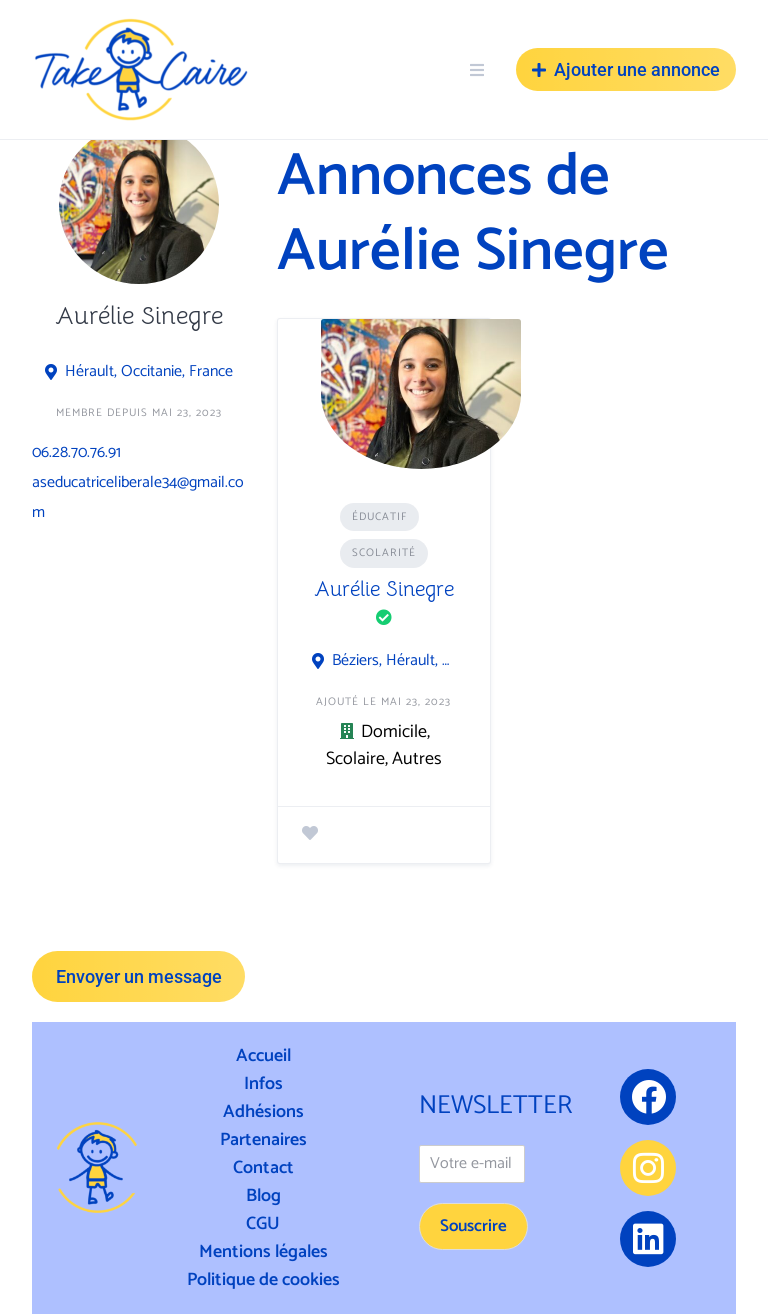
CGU (263, 1224)
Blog (263, 1196)
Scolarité (384, 553)
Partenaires (263, 1140)
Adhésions (263, 1112)
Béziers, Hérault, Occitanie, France (394, 661)
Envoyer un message (139, 976)
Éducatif (379, 517)
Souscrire (473, 1226)
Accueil (263, 1056)
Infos (263, 1084)
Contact (263, 1168)
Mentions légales (263, 1252)
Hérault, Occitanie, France (149, 372)
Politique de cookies (263, 1280)
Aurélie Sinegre (384, 589)
